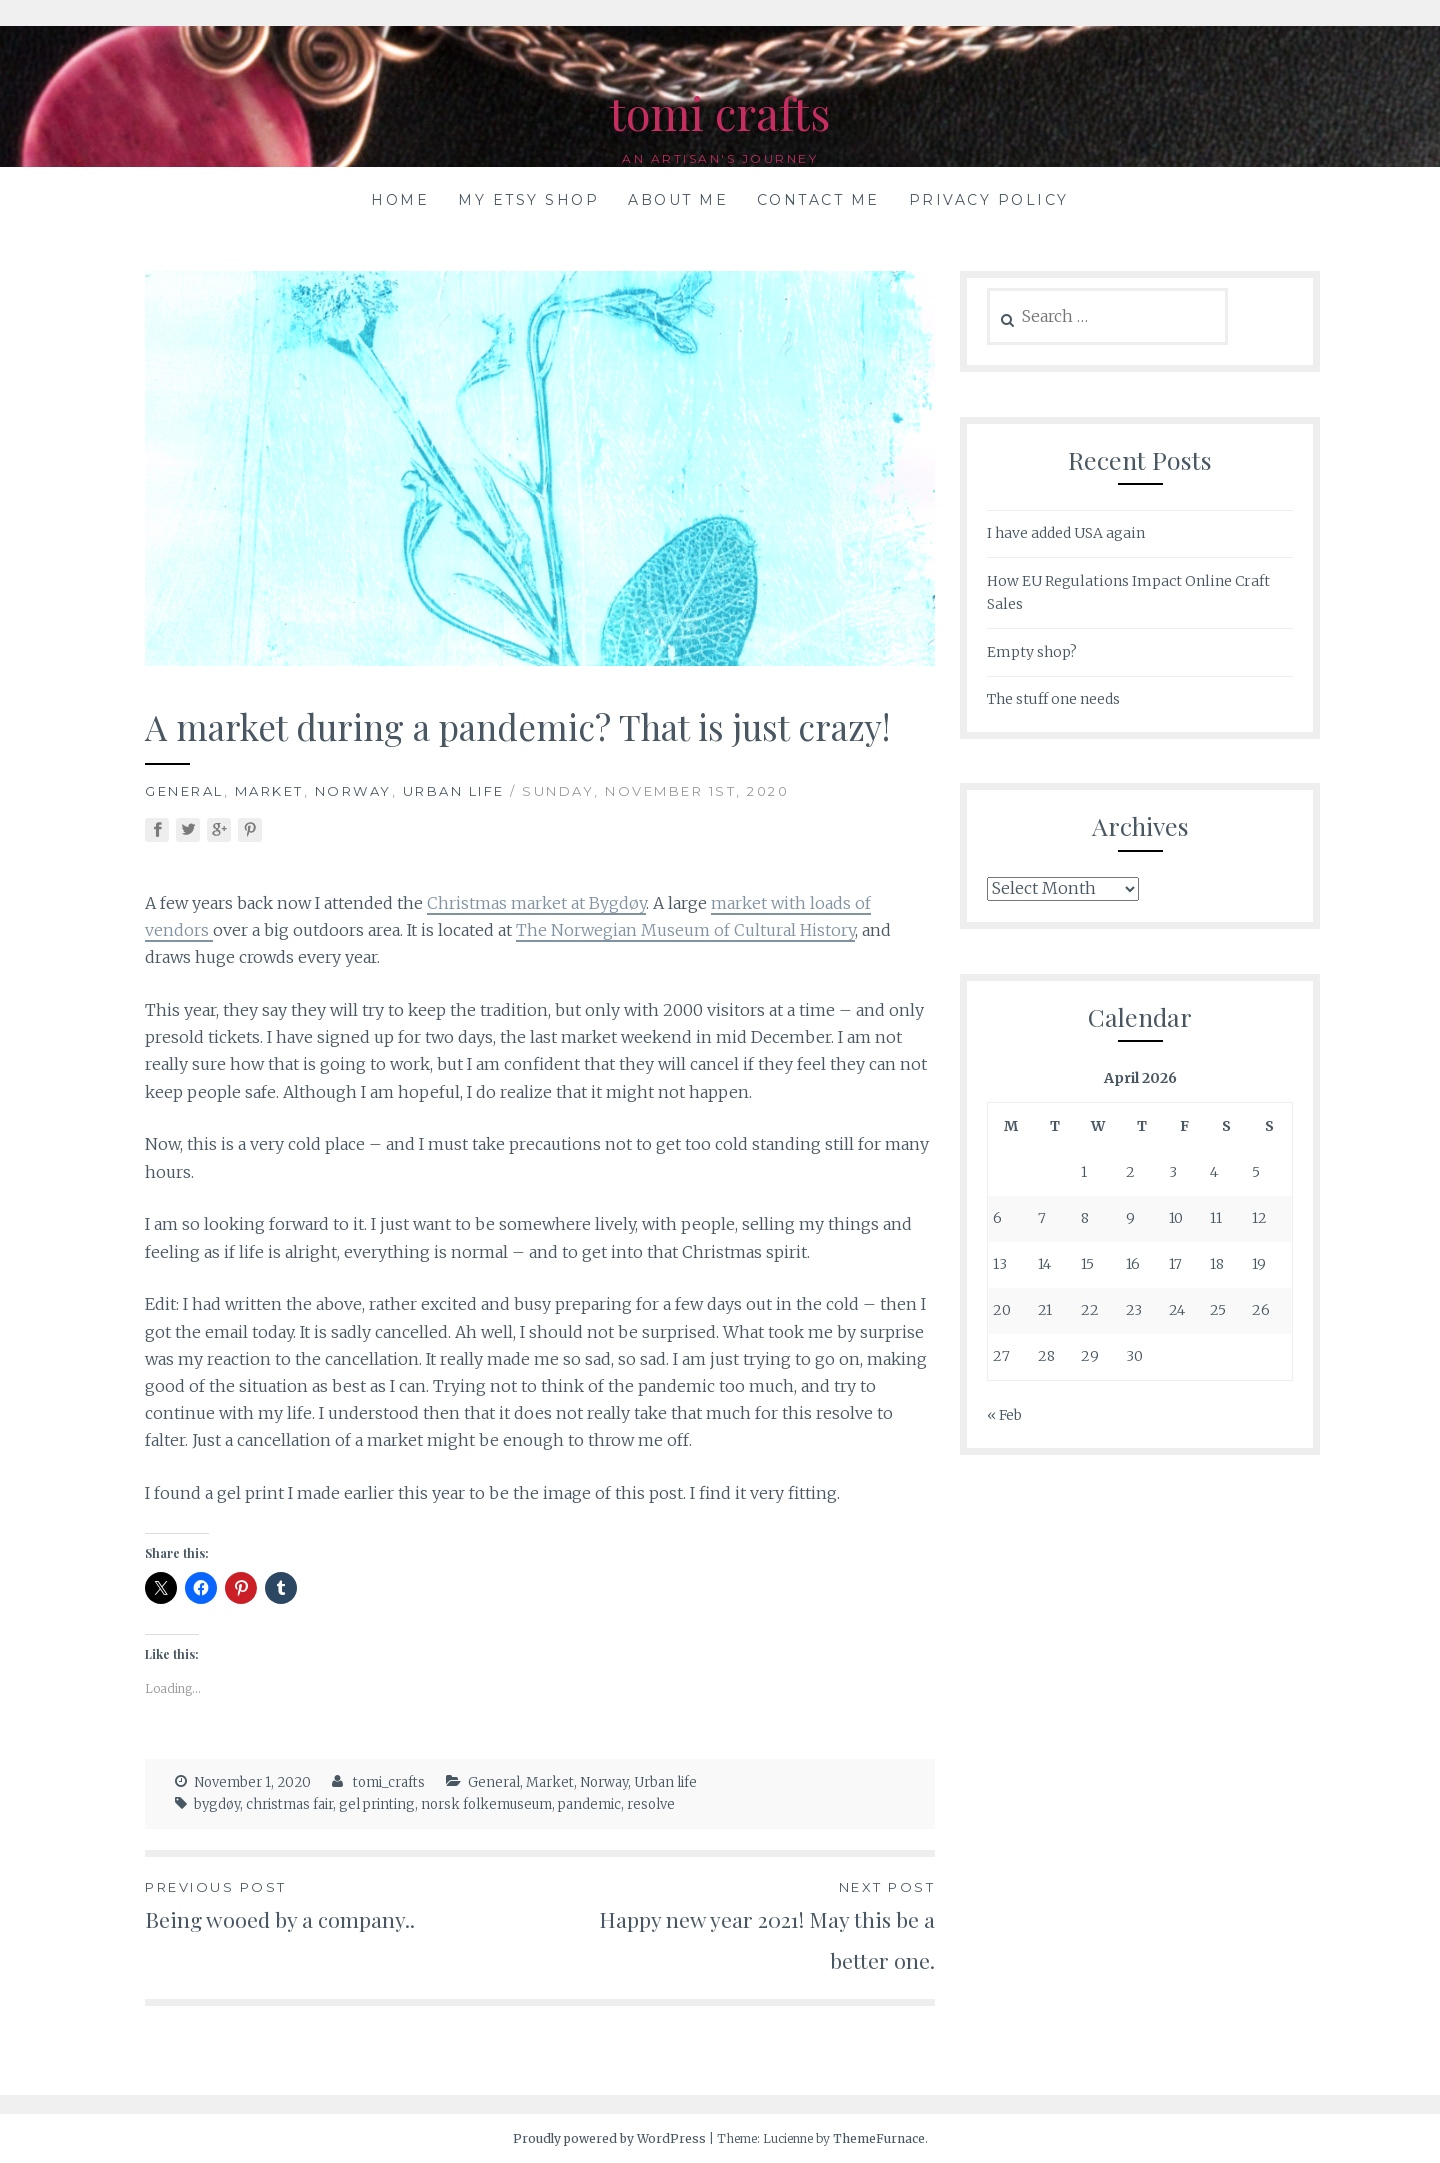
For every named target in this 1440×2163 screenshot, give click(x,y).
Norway (353, 791)
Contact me (818, 200)
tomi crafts (720, 110)
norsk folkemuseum (486, 1804)
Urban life (454, 791)
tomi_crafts (389, 1782)
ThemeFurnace (879, 2138)
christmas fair (289, 1804)
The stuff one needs (1053, 699)
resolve (651, 1804)
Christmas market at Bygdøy (536, 903)
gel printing (377, 1804)
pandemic (589, 1804)
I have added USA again (1066, 533)
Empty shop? (1032, 652)
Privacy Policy (989, 200)
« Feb (1004, 1415)
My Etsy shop (528, 200)
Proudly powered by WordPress (609, 2138)
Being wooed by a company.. (342, 1905)
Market (269, 791)
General (184, 791)
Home (400, 200)
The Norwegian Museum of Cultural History (685, 930)
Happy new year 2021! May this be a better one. (737, 1925)
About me (678, 200)
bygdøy (217, 1804)
